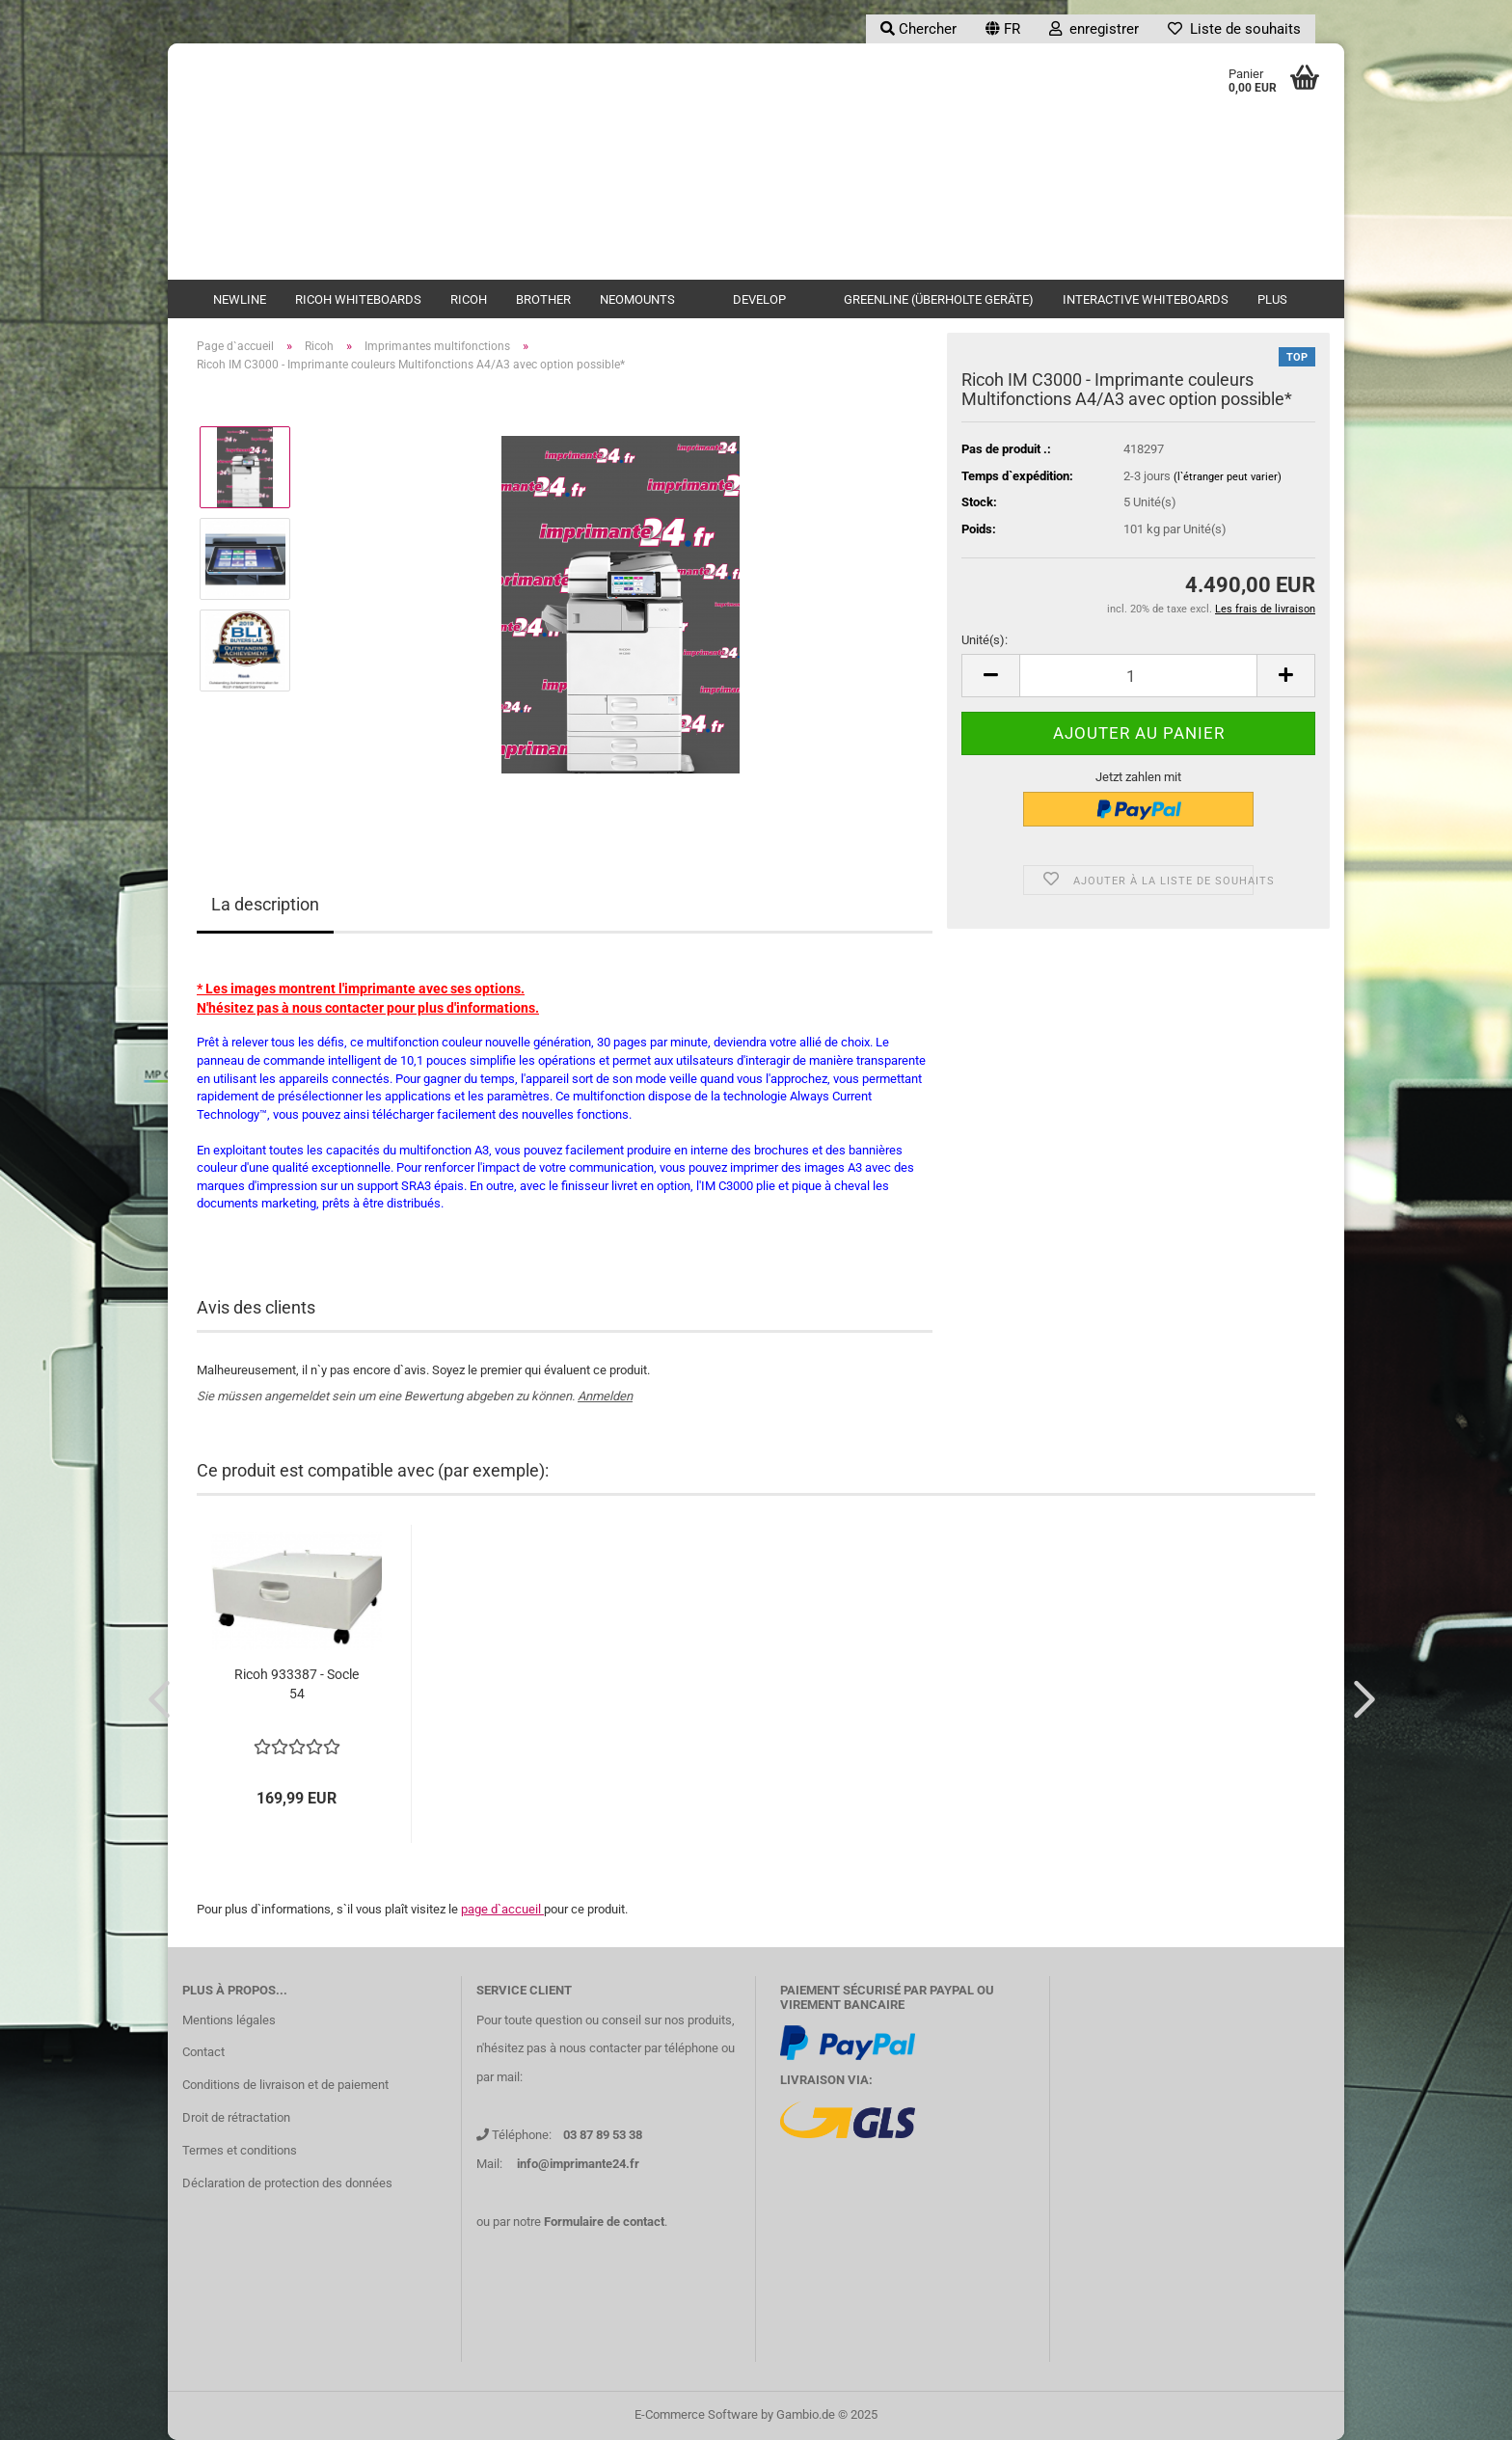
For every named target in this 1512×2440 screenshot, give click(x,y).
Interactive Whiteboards (1145, 299)
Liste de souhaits (1234, 29)
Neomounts (637, 299)
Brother (543, 299)
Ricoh (468, 299)
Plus (1272, 299)
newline (239, 299)
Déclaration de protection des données (287, 2183)
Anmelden (605, 1396)
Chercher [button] (918, 29)
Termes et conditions (239, 2150)
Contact (203, 2052)
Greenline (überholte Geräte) (939, 299)
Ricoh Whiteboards (358, 299)
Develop (759, 299)
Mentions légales (229, 2020)
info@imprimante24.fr (578, 2163)
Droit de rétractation (236, 2117)
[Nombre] (1138, 675)
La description (265, 904)
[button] (1003, 28)
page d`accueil (502, 1909)
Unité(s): (984, 640)
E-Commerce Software (696, 2414)
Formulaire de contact (604, 2221)
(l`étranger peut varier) (1228, 477)
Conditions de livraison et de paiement (285, 2084)
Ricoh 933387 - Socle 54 (296, 1684)
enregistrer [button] (1094, 29)
